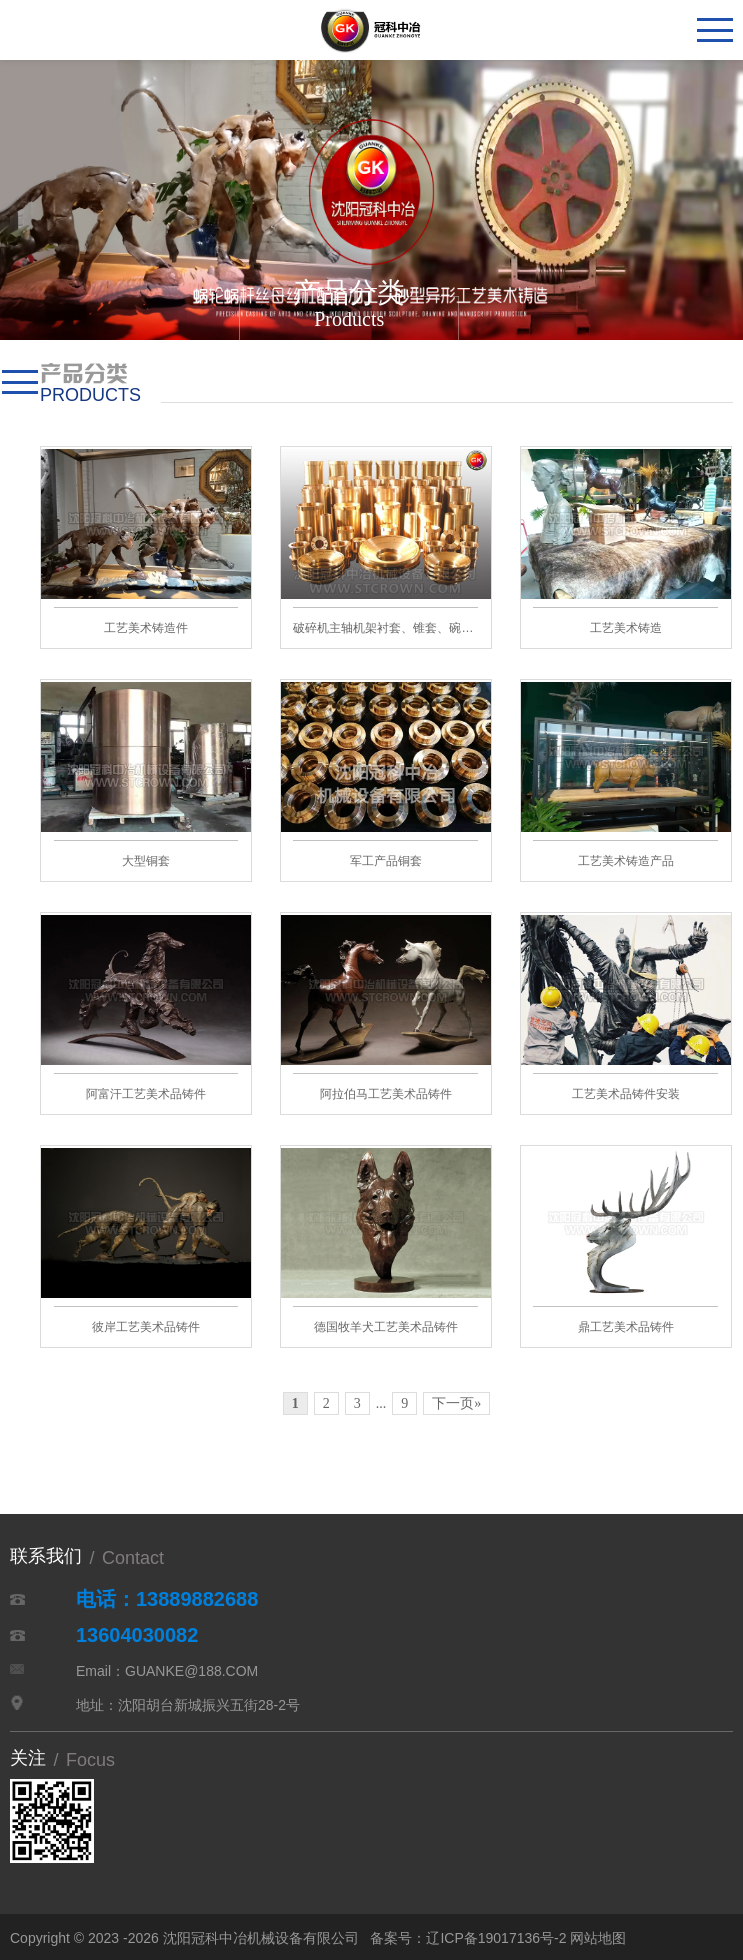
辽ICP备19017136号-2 (496, 1938)
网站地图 (598, 1938)
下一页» (456, 1403)
